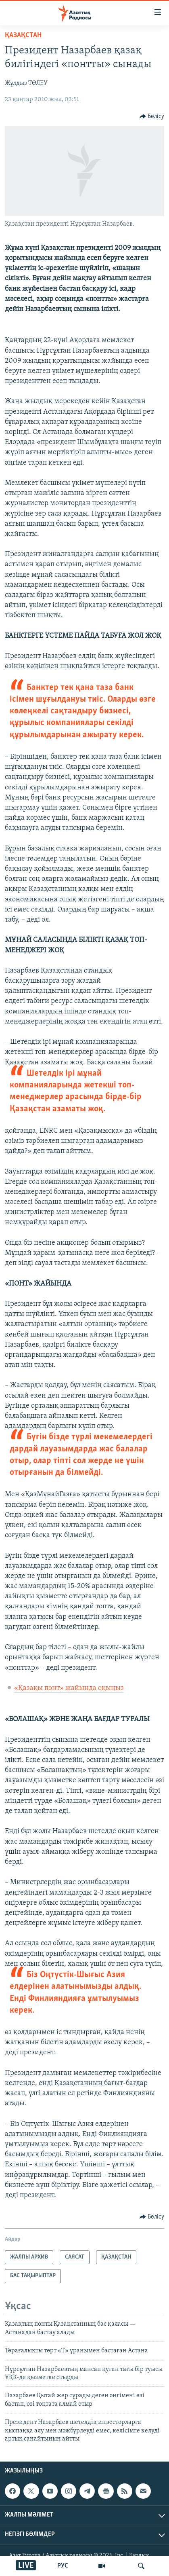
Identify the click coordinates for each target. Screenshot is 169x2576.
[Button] (152, 116)
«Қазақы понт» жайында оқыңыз (69, 1688)
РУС (62, 2566)
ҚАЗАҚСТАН (23, 35)
